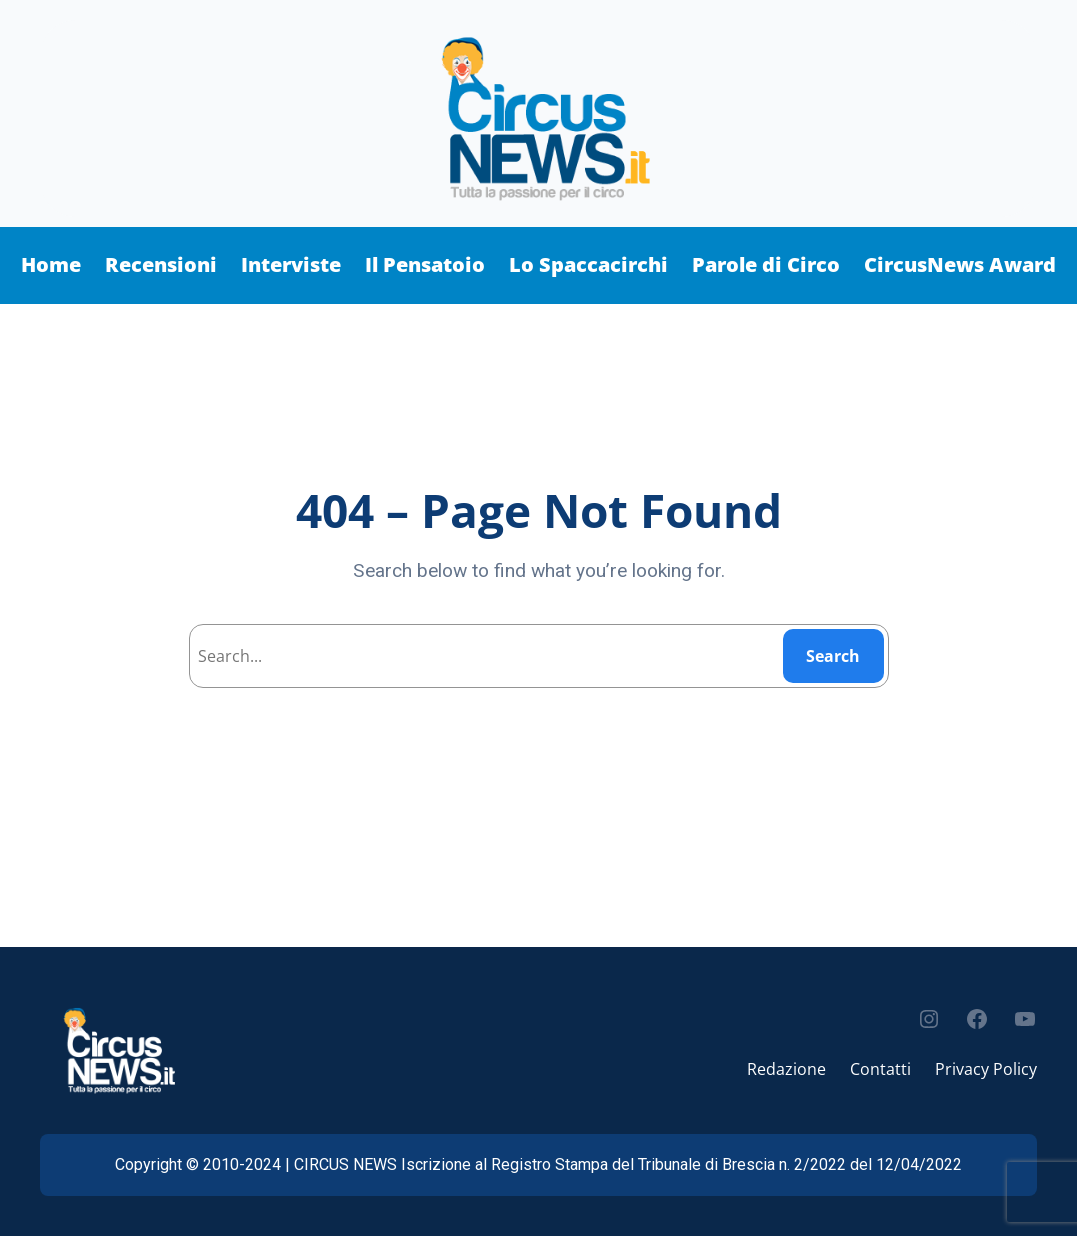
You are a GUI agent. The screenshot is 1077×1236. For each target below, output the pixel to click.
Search (833, 656)
